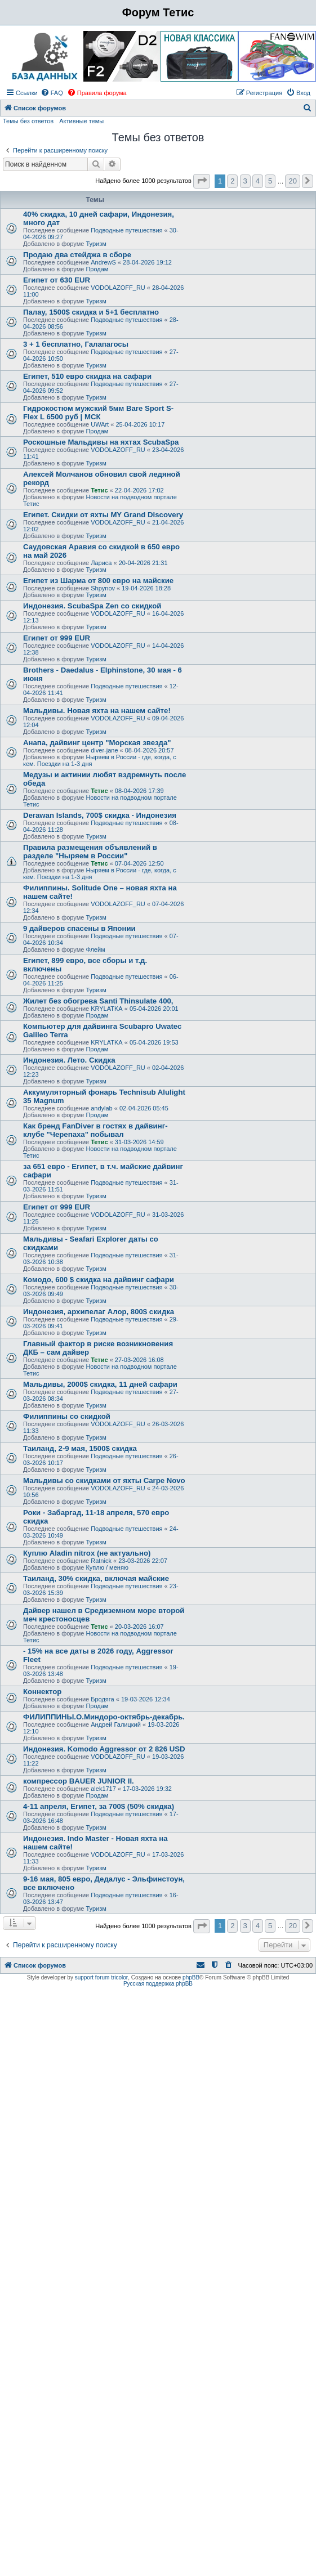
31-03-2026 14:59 (139, 1142)
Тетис (99, 490)
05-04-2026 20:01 (154, 1008)
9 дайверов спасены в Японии (79, 928)
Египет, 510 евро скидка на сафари (87, 376)
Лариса (101, 562)
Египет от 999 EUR (56, 638)
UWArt (100, 424)
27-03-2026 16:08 (139, 1359)
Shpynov (103, 588)
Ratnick (101, 1560)
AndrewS (103, 262)
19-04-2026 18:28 (146, 588)
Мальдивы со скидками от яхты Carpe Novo (104, 1480)
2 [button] (232, 181)
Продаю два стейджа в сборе (77, 254)
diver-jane (104, 750)
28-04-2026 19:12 (147, 262)
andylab (102, 1108)
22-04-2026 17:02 (139, 490)
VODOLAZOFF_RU (118, 287)
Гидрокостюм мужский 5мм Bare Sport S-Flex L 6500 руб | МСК (98, 412)
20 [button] (292, 181)
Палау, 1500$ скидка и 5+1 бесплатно (91, 312)
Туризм (96, 243)
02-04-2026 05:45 (143, 1108)
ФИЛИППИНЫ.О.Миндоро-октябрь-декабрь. (104, 1717)
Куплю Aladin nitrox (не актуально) (86, 1553)
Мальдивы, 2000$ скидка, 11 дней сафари (100, 1384)
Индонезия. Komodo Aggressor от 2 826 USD (104, 1749)
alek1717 (103, 1788)
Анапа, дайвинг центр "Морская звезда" (97, 742)
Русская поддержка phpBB (158, 1984)
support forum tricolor (101, 1977)
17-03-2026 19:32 (147, 1788)
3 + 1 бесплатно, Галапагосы (75, 344)
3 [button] (245, 181)
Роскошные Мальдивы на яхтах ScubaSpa (101, 442)
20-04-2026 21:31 (143, 562)
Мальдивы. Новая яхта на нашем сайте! (97, 710)
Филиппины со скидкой (66, 1416)
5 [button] (270, 181)
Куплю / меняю (107, 1567)
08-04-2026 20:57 (149, 750)
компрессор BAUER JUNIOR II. (78, 1781)
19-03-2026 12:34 (145, 1699)
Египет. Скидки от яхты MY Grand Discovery (103, 514)
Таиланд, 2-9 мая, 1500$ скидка (80, 1448)
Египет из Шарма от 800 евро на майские (98, 580)
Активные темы (81, 121)
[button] (201, 181)
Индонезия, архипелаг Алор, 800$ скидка (98, 1311)
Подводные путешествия (126, 230)
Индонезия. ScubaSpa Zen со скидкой (92, 606)
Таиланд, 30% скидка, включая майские (96, 1578)
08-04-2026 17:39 (139, 790)
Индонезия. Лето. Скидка (69, 1060)
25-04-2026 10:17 (139, 424)
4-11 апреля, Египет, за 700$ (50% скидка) (98, 1806)
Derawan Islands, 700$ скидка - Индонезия (99, 815)
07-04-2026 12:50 (139, 863)
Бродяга (102, 1699)
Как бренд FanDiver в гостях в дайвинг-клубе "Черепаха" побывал (95, 1130)
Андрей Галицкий (116, 1724)
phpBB (191, 1977)
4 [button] (258, 181)
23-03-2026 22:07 (142, 1560)
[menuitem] (52, 93)
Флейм (95, 949)
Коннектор (42, 1691)
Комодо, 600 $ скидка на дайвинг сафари (98, 1279)
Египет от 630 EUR (56, 280)
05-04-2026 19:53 (154, 1042)
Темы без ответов (28, 121)
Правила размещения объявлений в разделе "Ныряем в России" (90, 851)
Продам (97, 269)
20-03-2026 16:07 (139, 1626)
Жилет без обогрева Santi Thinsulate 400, (98, 1001)
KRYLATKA (106, 1008)
